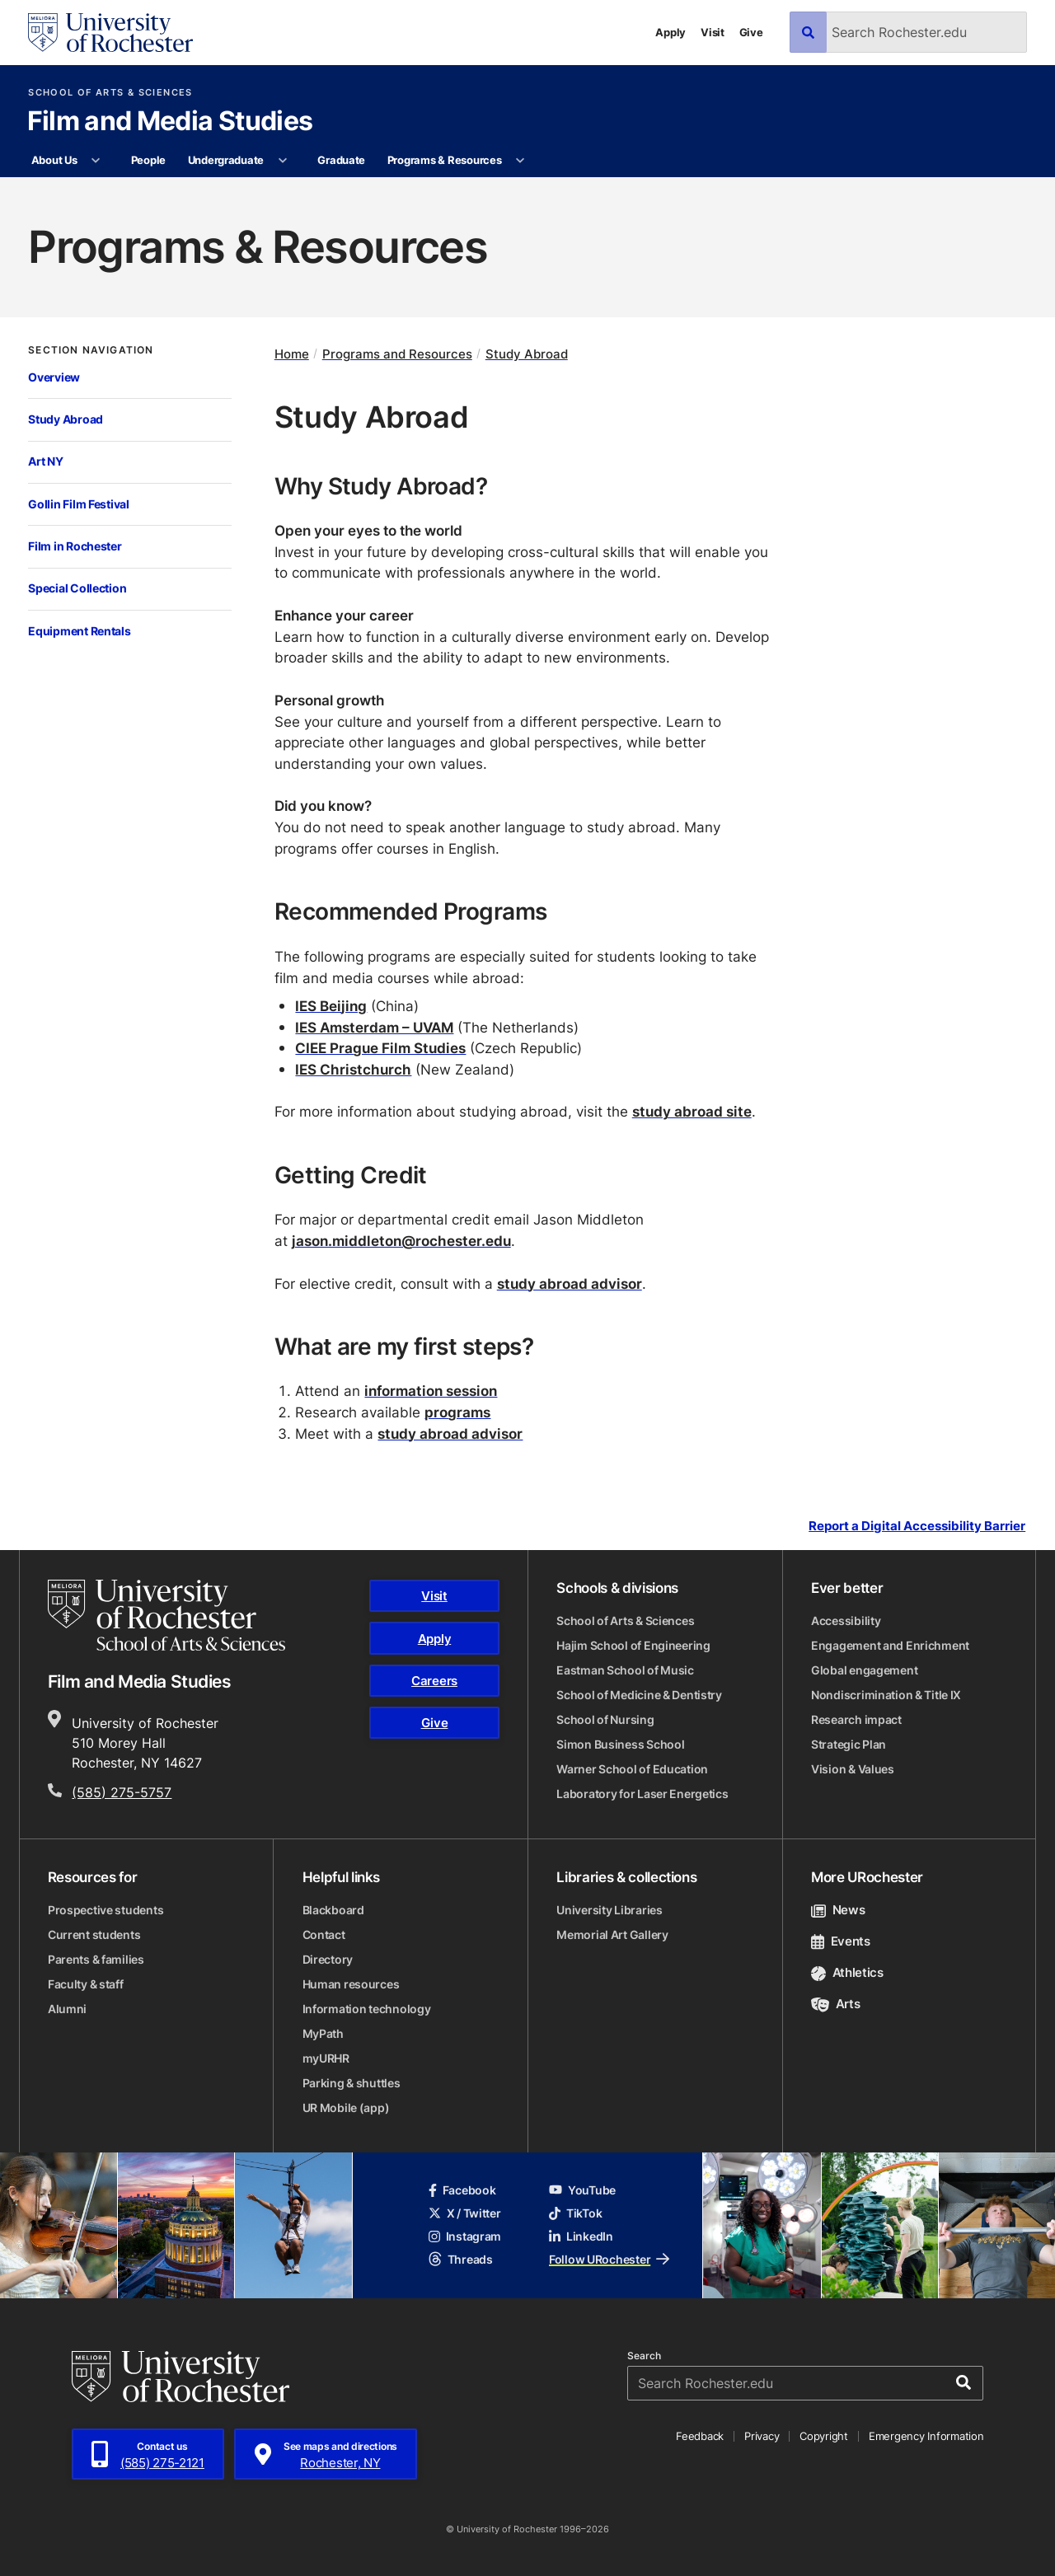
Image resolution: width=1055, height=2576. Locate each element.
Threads (461, 2259)
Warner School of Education (632, 1769)
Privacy (761, 2435)
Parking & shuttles (351, 2083)
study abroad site (692, 1111)
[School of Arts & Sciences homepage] (166, 1615)
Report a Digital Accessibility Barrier (917, 1526)
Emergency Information (926, 2435)
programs (457, 1411)
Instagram (465, 2236)
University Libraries (609, 1910)
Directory (327, 1959)
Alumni (67, 2008)
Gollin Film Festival (78, 504)
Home (291, 354)
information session (430, 1390)
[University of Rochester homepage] (110, 32)
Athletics (847, 1972)
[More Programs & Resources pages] (520, 160)
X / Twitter (465, 2213)
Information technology (366, 2008)
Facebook (462, 2190)
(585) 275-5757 (121, 1792)
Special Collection (77, 588)
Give (751, 32)
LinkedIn (581, 2236)
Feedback (700, 2435)
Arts (835, 2003)
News (838, 1909)
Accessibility (845, 1620)
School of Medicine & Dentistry (639, 1695)
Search (644, 2356)
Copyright (823, 2435)
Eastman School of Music (625, 1670)
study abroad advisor (569, 1283)
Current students (94, 1934)
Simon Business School (620, 1744)
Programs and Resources (397, 354)
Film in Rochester (74, 546)
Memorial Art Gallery (612, 1934)
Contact (323, 1934)
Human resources (351, 1984)
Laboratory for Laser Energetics (642, 1793)
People (148, 159)
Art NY (45, 461)
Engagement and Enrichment (890, 1645)
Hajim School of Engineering (633, 1645)
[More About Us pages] (96, 160)
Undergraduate (226, 159)
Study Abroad (65, 419)
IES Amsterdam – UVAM (374, 1027)
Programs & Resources (444, 159)
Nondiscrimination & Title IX (886, 1695)
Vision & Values (852, 1769)
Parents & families (96, 1959)
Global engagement (864, 1670)
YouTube (582, 2190)
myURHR (325, 2058)
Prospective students (105, 1910)
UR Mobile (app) (346, 2107)
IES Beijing (331, 1005)
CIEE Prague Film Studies (380, 1047)
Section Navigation (90, 350)
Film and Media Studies (170, 121)
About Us (54, 159)
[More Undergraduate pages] (282, 160)
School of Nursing (605, 1719)
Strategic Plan (848, 1744)
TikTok (575, 2213)
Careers (434, 1680)
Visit (712, 32)
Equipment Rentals (79, 631)
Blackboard (333, 1910)
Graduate (341, 159)
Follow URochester (609, 2259)
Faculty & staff (86, 1984)
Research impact (856, 1719)
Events (840, 1941)
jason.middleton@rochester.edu (401, 1240)
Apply (670, 32)
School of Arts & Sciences (110, 93)
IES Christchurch (353, 1069)
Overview (54, 377)
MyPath (323, 2033)
